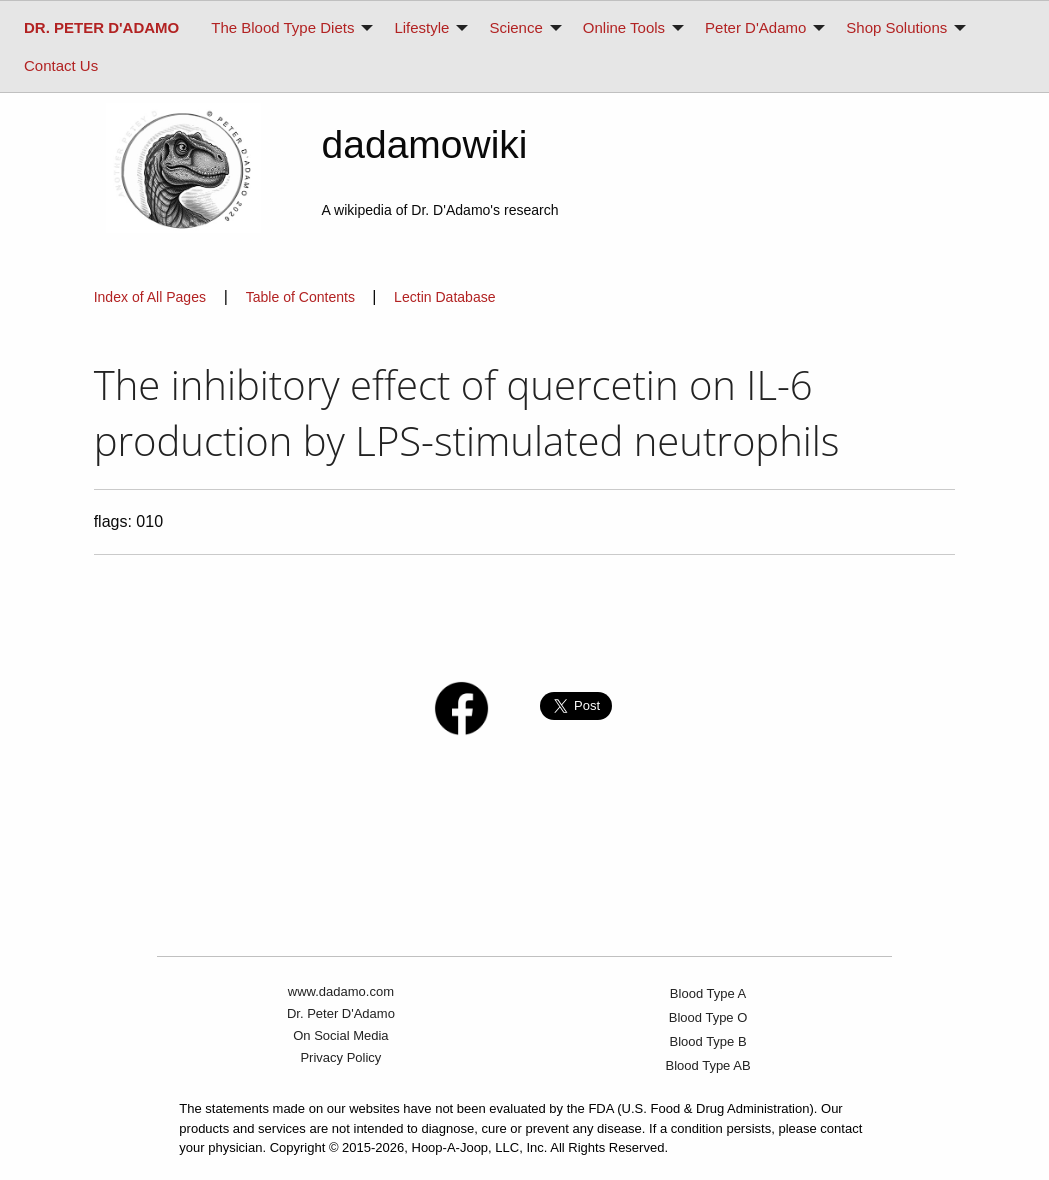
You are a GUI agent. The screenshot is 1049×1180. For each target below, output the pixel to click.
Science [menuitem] (515, 27)
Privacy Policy (340, 1057)
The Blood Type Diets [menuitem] (282, 27)
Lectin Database (444, 297)
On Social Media (340, 1035)
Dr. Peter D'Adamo (341, 1013)
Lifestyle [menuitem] (421, 27)
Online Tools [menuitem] (624, 27)
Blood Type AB (708, 1065)
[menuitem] (101, 27)
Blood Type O (708, 1017)
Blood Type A (708, 993)
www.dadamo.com (341, 991)
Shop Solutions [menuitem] (896, 27)
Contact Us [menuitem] (61, 65)
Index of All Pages (150, 297)
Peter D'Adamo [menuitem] (755, 27)
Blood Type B (708, 1041)
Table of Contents (302, 297)
